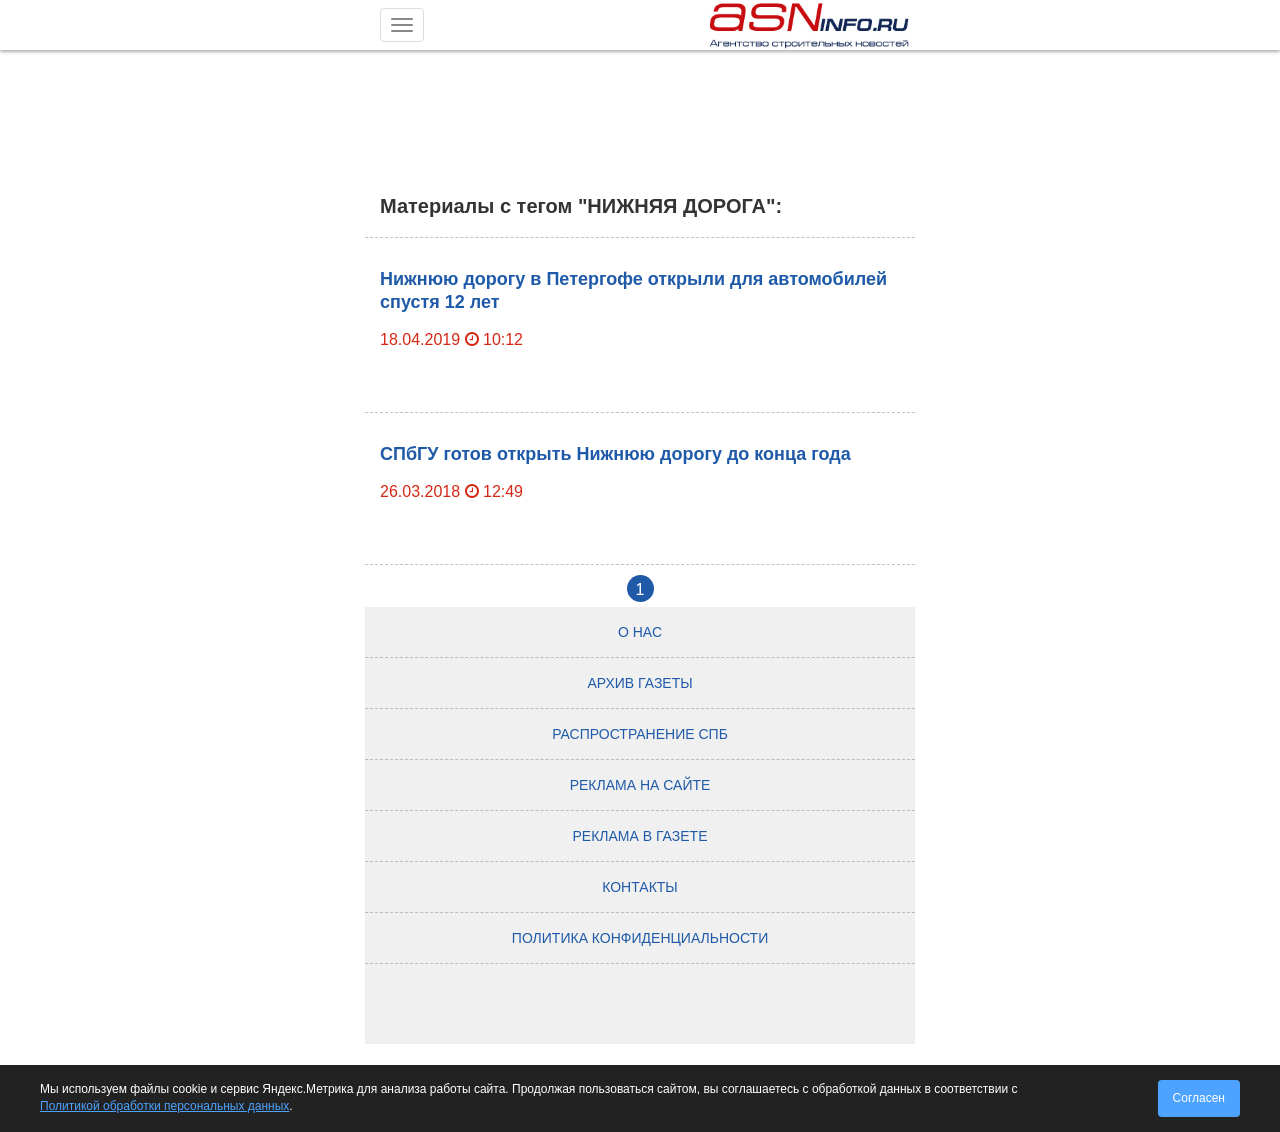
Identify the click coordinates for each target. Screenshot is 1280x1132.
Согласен (1199, 1098)
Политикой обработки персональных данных (164, 1106)
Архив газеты (639, 683)
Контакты (640, 887)
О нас (640, 632)
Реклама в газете (640, 836)
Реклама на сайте (640, 785)
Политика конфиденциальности (640, 938)
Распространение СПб (640, 734)
